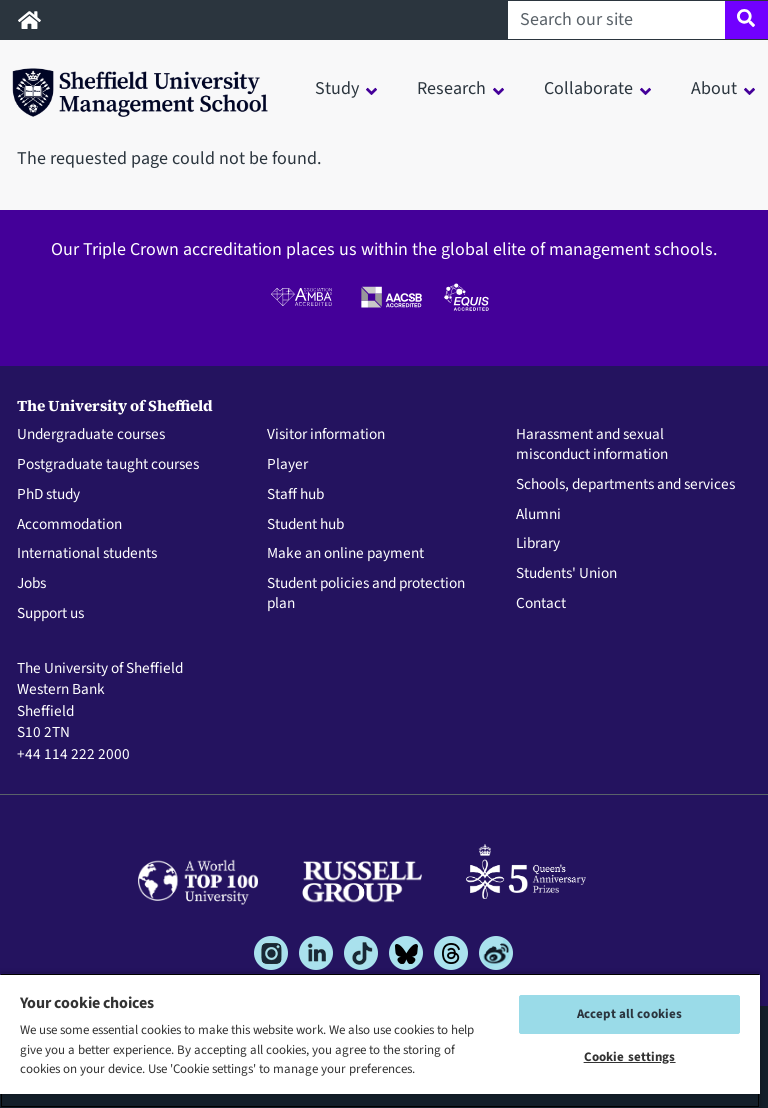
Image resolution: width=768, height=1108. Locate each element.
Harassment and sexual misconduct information (592, 445)
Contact (541, 604)
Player (287, 465)
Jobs (31, 584)
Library (538, 544)
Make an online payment (345, 554)
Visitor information (326, 435)
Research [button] (451, 88)
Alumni (538, 515)
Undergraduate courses (91, 435)
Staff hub (295, 495)
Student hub (305, 525)
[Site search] (746, 20)
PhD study (48, 495)
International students (87, 554)
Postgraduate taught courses (108, 465)
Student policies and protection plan (366, 594)
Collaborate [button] (588, 88)
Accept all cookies (629, 1014)
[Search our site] (616, 20)
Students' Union (566, 574)
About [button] (714, 88)
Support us (50, 614)
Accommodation (69, 525)
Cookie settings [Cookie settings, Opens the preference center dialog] (630, 1057)
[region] (380, 1040)
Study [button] (337, 88)
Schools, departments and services (625, 485)
